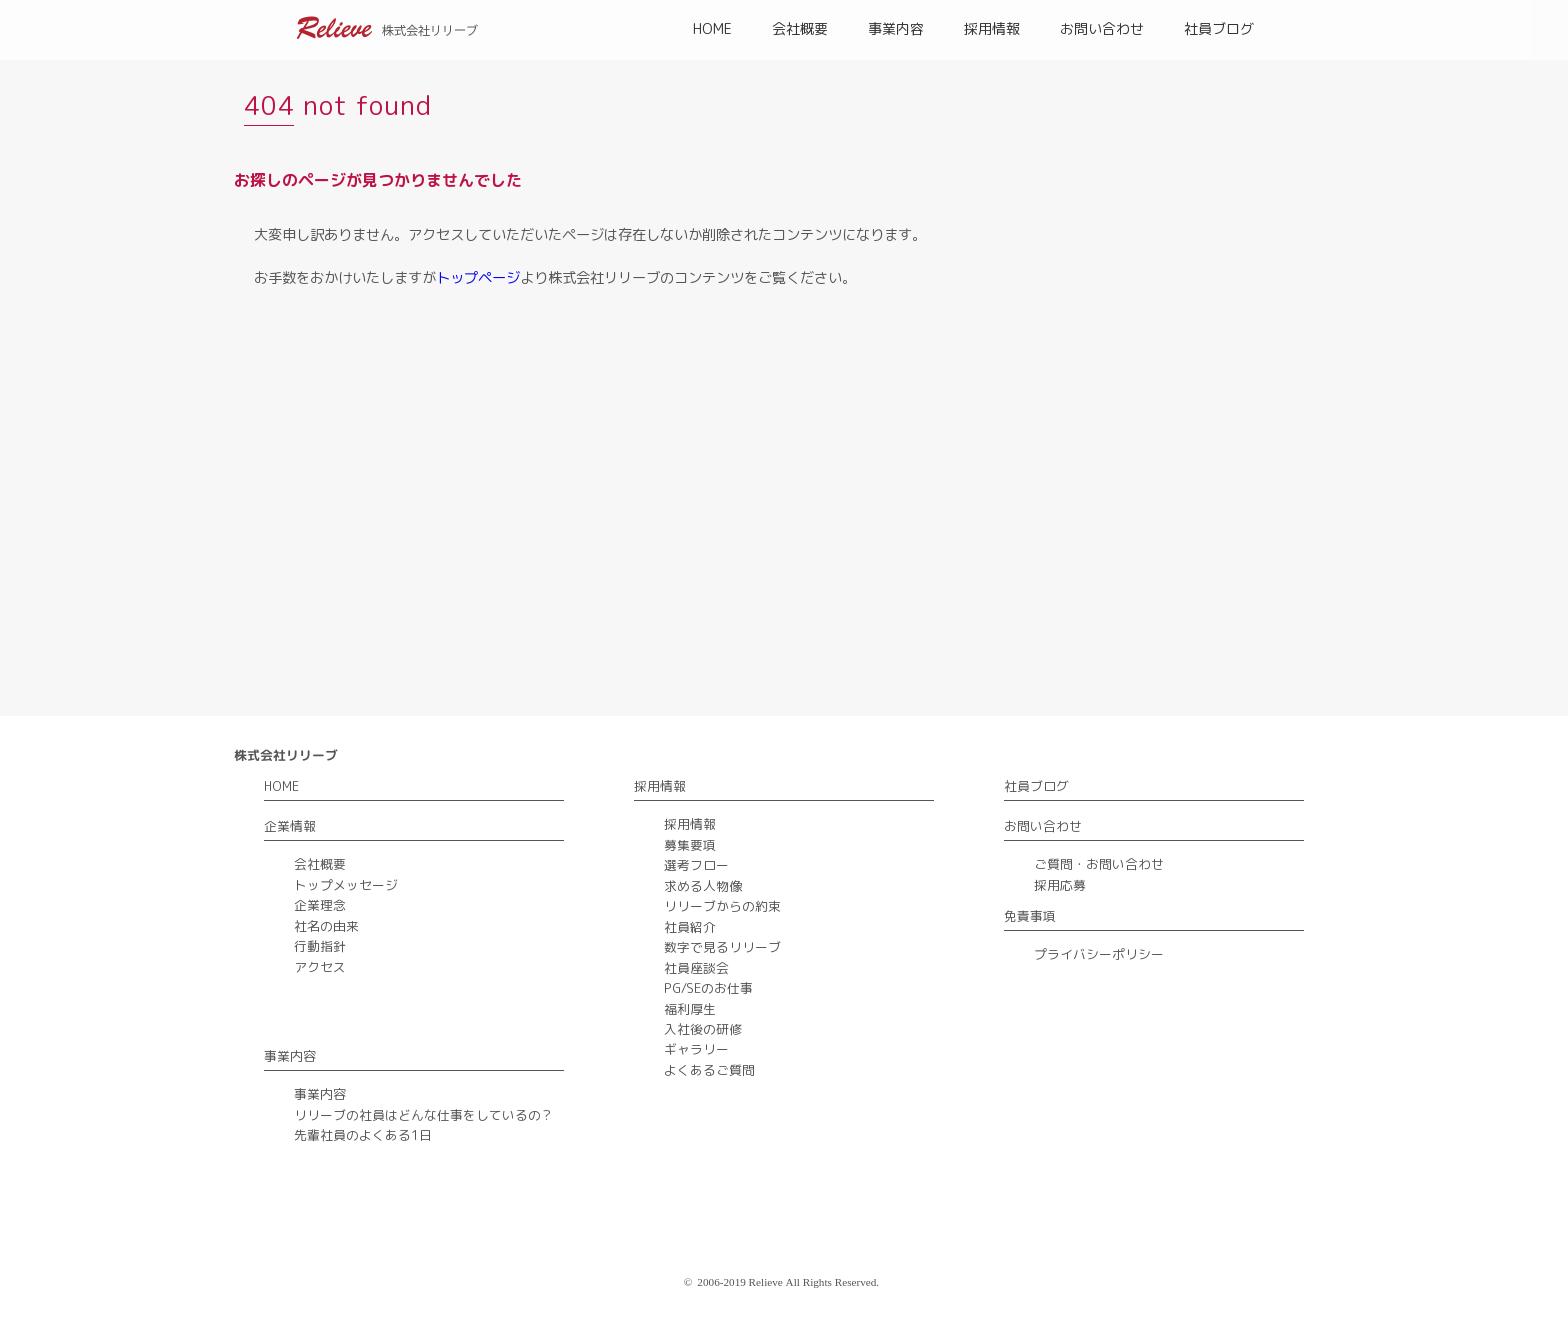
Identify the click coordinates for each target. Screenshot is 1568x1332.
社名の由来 (326, 926)
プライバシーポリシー (1099, 954)
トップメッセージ (346, 885)
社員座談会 (696, 968)
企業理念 (320, 905)
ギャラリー (696, 1049)
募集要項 (690, 845)
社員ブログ (1219, 28)
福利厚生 (690, 1009)
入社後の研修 (703, 1029)
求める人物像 (703, 886)
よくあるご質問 (709, 1070)
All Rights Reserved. (833, 1282)
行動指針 (320, 946)
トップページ (478, 278)
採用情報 (992, 28)
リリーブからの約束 (722, 906)
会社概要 (800, 28)
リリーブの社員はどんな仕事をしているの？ (424, 1115)
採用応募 (1060, 885)
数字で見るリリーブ (722, 947)
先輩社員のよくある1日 (363, 1135)
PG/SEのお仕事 (708, 988)
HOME (712, 28)
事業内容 (896, 28)
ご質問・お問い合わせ (1099, 864)
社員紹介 (690, 927)
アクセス (320, 967)
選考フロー (696, 865)
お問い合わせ (1102, 28)
